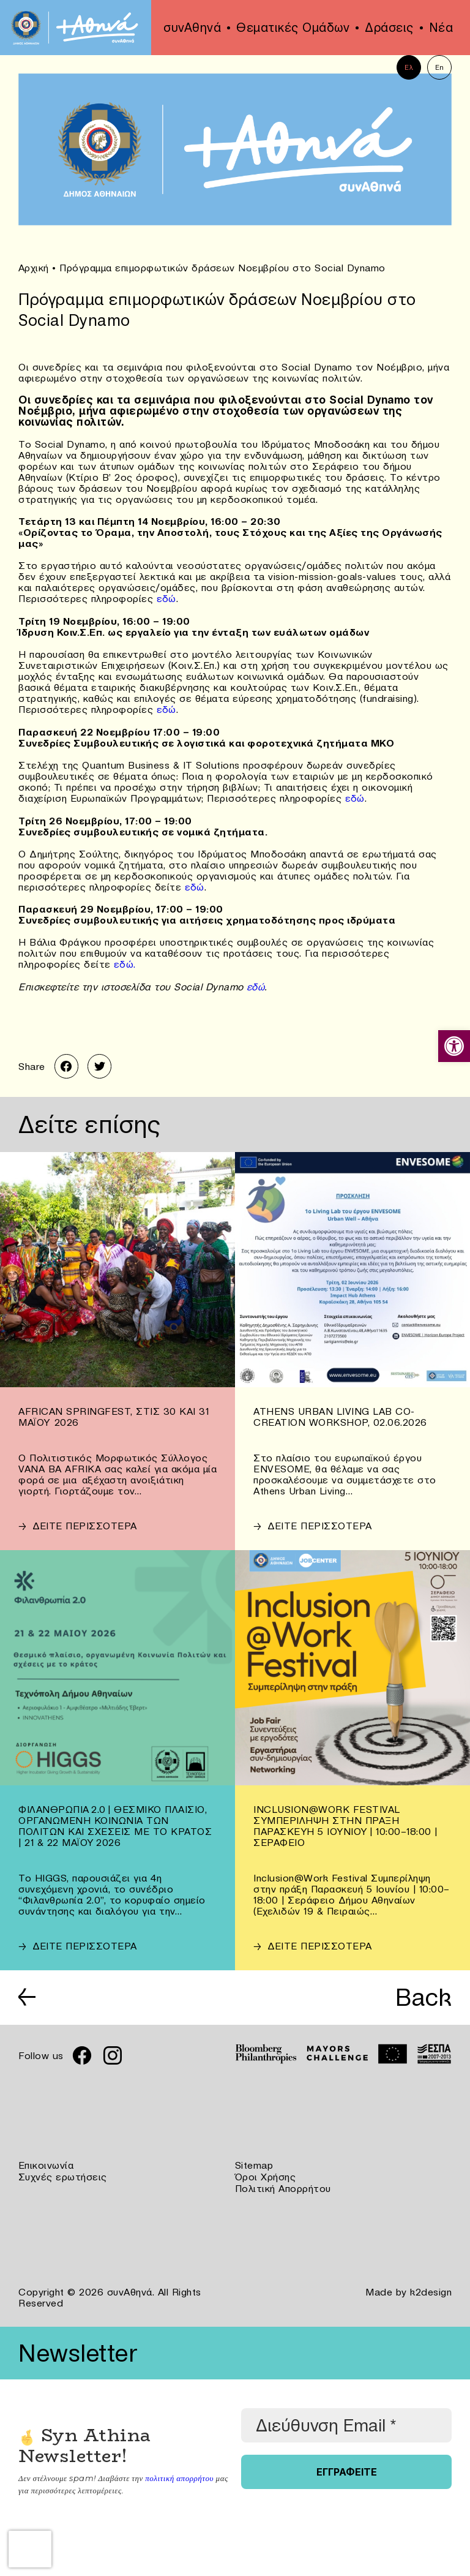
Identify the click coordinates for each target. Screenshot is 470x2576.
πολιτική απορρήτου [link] (179, 2473)
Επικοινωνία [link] (46, 2162)
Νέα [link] (441, 28)
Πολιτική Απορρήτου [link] (283, 2184)
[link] (454, 1046)
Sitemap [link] (254, 2162)
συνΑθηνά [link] (192, 28)
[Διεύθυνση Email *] (346, 2420)
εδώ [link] (167, 598)
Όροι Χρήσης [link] (265, 2173)
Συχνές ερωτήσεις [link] (62, 2173)
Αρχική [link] (33, 268)
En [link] (439, 67)
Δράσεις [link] (389, 28)
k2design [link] (431, 2287)
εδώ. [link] (125, 961)
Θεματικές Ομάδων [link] (292, 28)
